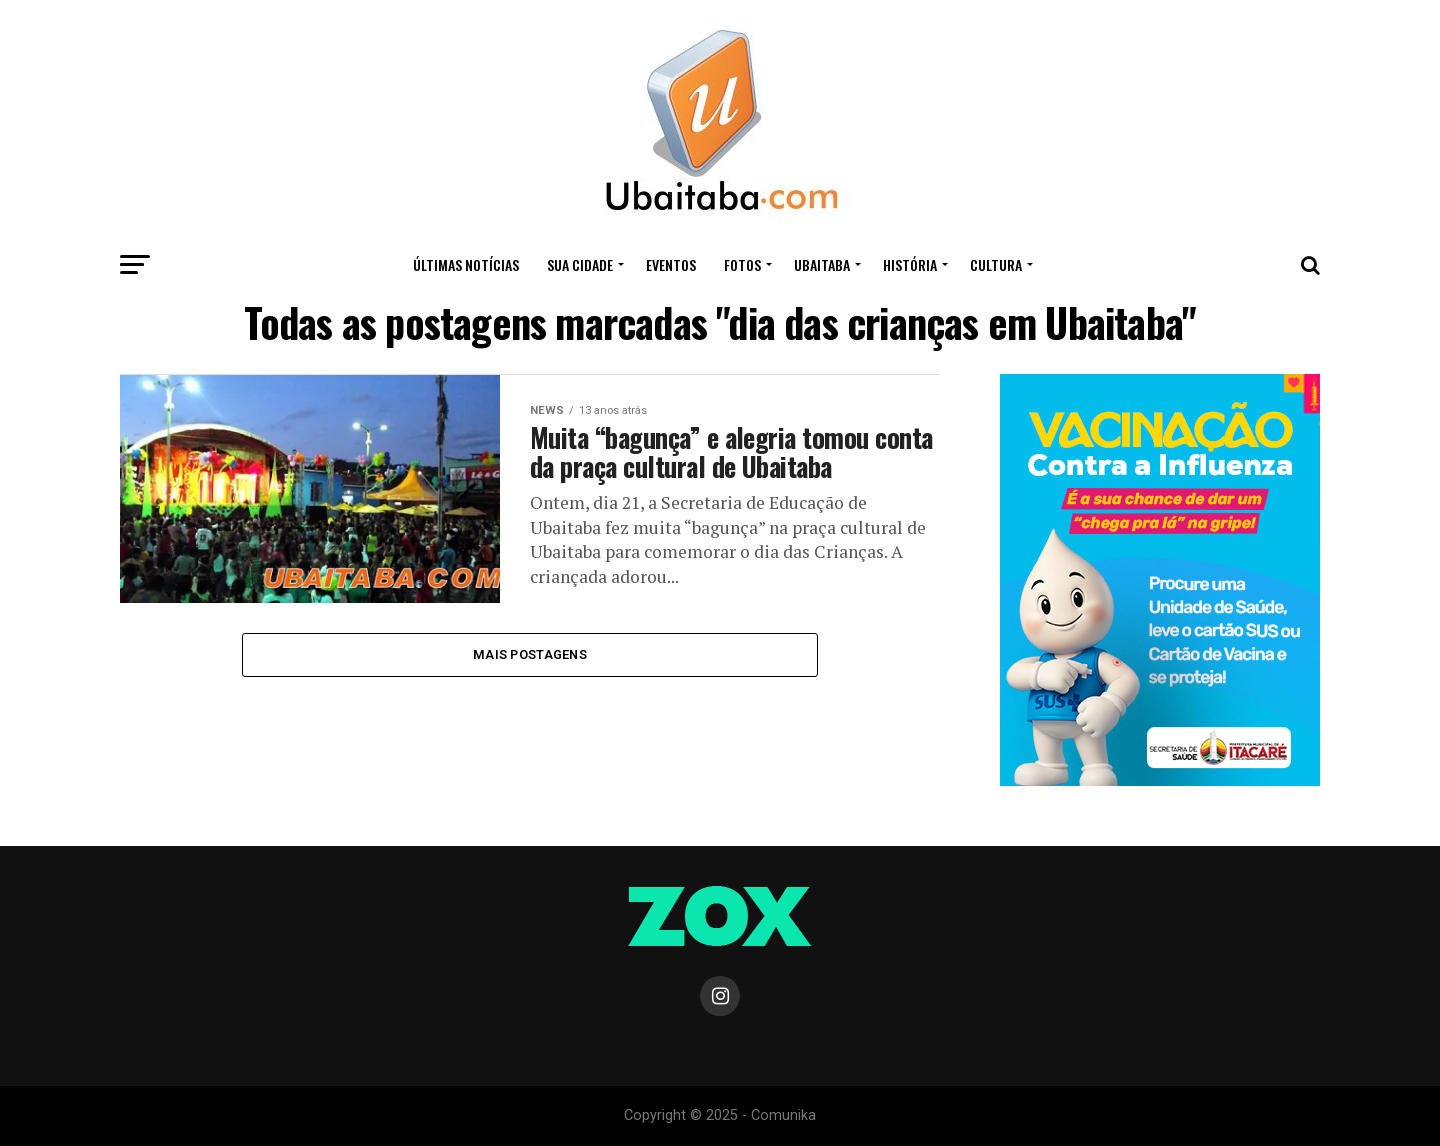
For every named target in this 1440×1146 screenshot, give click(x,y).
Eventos (671, 264)
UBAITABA (822, 264)
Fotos (742, 264)
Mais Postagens (530, 654)
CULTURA (996, 264)
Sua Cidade (580, 264)
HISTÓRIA (910, 264)
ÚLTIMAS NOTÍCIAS (466, 264)
